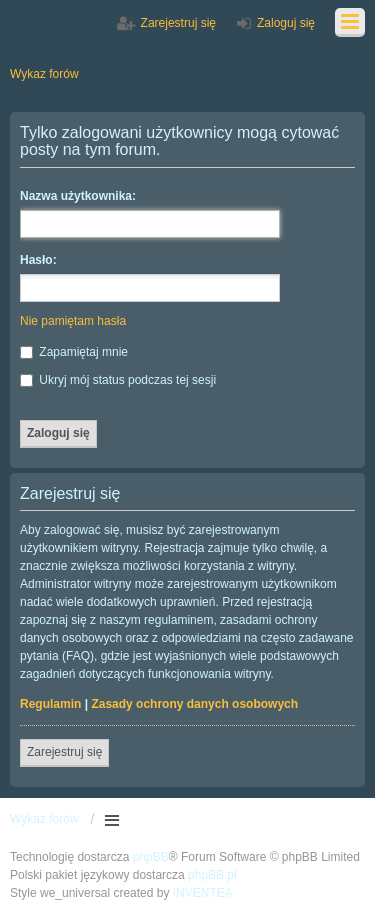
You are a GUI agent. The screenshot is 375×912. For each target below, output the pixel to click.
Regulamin (50, 704)
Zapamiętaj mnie (74, 352)
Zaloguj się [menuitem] (286, 23)
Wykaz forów (44, 819)
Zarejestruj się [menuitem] (178, 23)
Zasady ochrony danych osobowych (194, 704)
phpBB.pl (212, 875)
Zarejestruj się (64, 752)
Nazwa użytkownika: (78, 196)
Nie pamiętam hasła (73, 321)
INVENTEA (203, 893)
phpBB (151, 857)
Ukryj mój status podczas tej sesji (118, 380)
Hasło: (38, 260)
